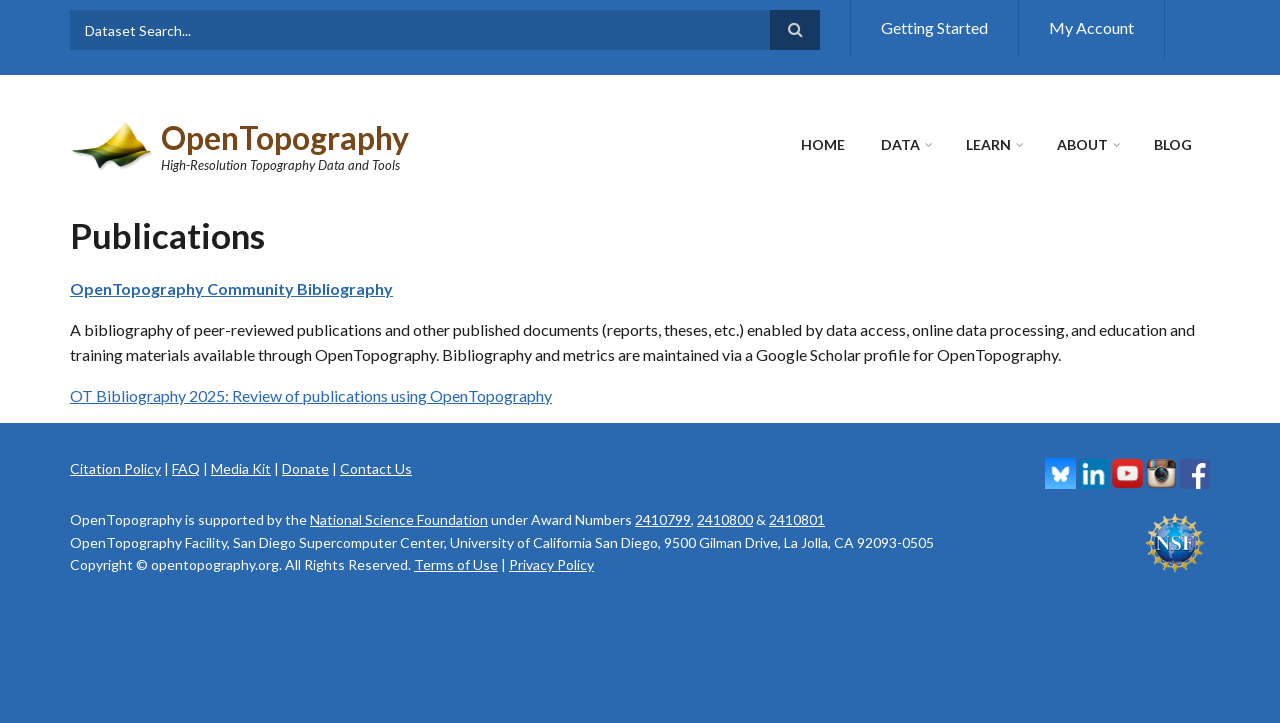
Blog (1173, 144)
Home (823, 144)
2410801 (797, 519)
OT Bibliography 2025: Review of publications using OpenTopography (311, 395)
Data (900, 144)
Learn (988, 144)
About (1082, 144)
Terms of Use (456, 564)
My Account (1091, 27)
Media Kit (241, 468)
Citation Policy (115, 468)
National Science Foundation (399, 519)
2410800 (725, 519)
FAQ (186, 468)
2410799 (663, 519)
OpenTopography (285, 137)
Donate (305, 468)
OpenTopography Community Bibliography (231, 288)
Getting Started (934, 27)
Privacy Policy (551, 564)
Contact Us (376, 468)
